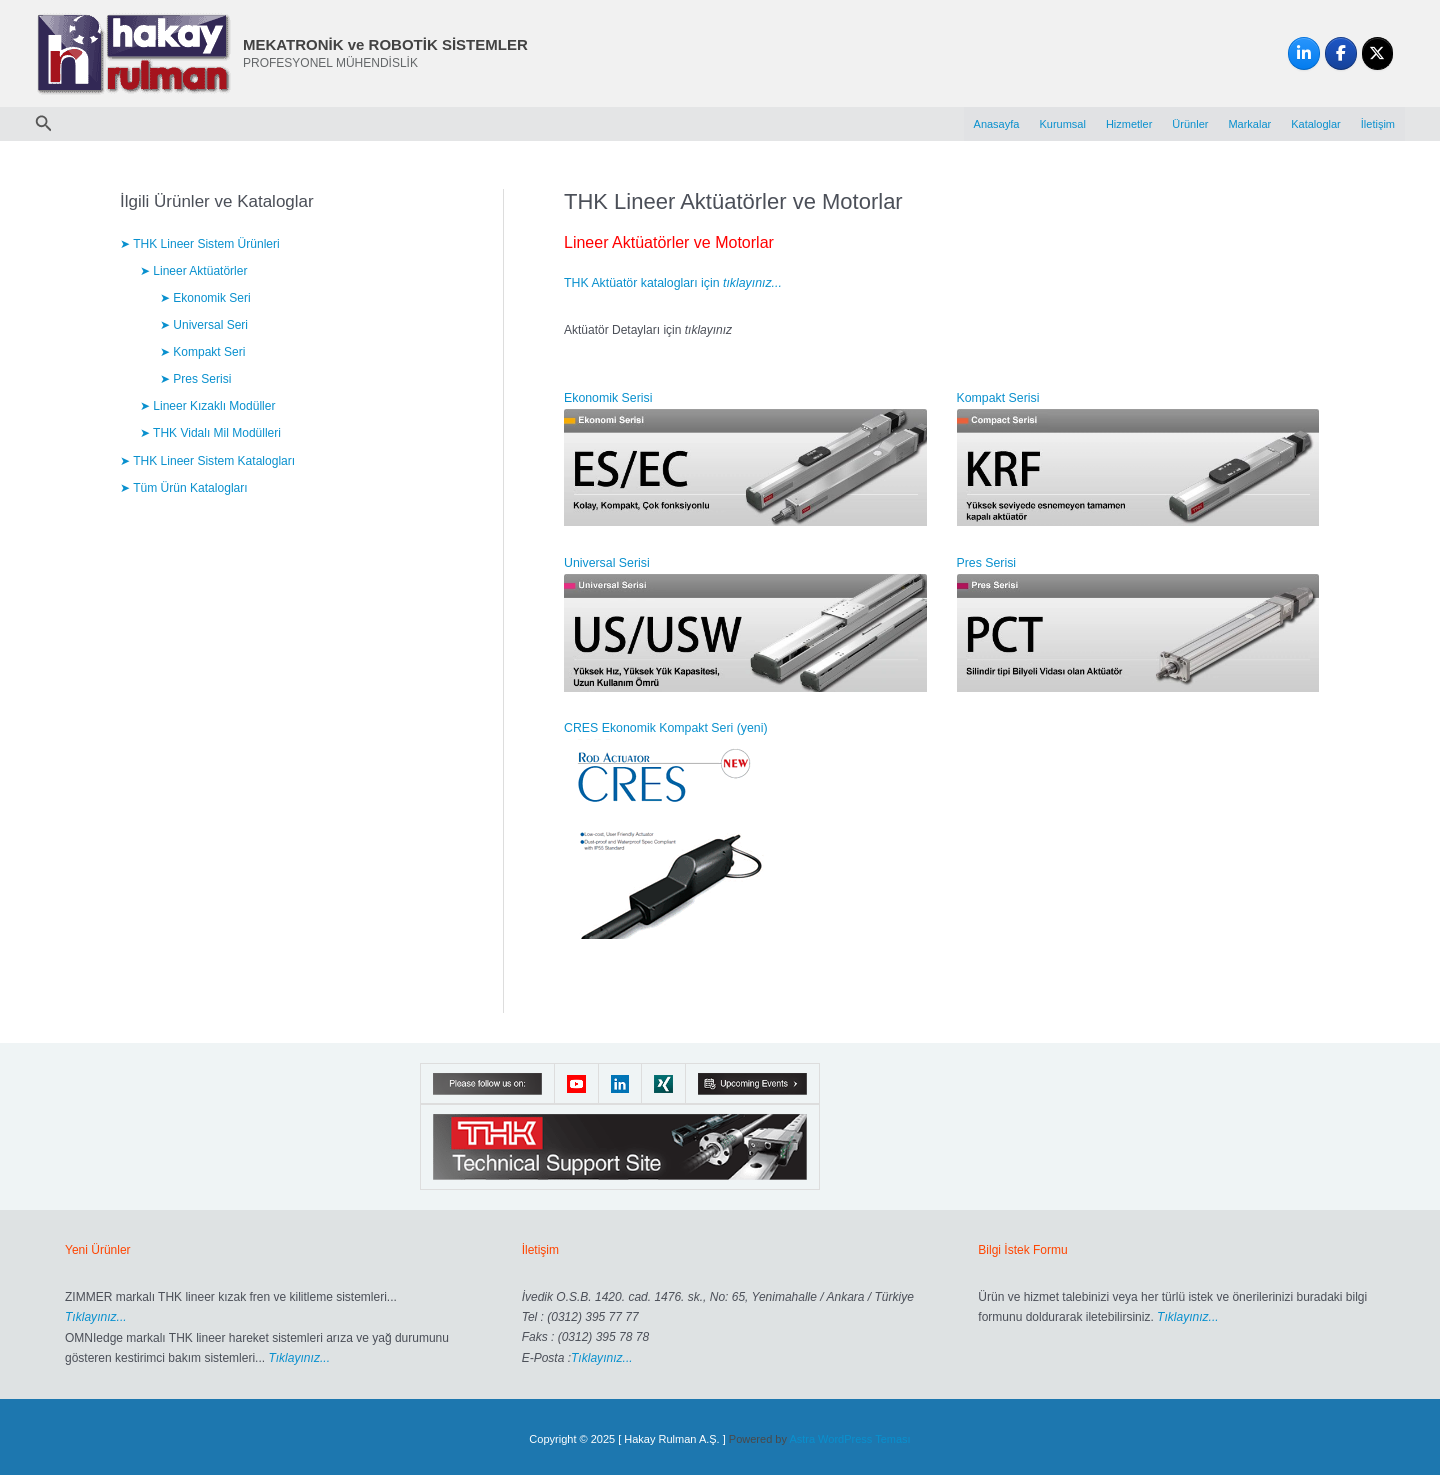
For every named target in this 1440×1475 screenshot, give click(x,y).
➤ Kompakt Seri (202, 352)
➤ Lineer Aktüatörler (193, 271)
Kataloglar (1316, 124)
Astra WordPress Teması (849, 1435)
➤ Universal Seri (204, 325)
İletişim (1378, 124)
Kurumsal (1062, 124)
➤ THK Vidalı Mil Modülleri (210, 433)
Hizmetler (1129, 124)
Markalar (1249, 124)
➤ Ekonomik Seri (205, 298)
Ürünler (1190, 124)
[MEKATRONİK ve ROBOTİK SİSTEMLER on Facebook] (1341, 54)
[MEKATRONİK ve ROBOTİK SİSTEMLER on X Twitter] (1378, 54)
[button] (44, 124)
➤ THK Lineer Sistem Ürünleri (199, 244)
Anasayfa (997, 124)
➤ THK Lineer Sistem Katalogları (207, 460)
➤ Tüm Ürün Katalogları (183, 487)
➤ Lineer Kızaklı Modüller (207, 406)
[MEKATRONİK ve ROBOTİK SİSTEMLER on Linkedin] (1304, 54)
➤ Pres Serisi (195, 379)
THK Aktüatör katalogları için (670, 283)
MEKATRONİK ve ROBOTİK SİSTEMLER (385, 44)
